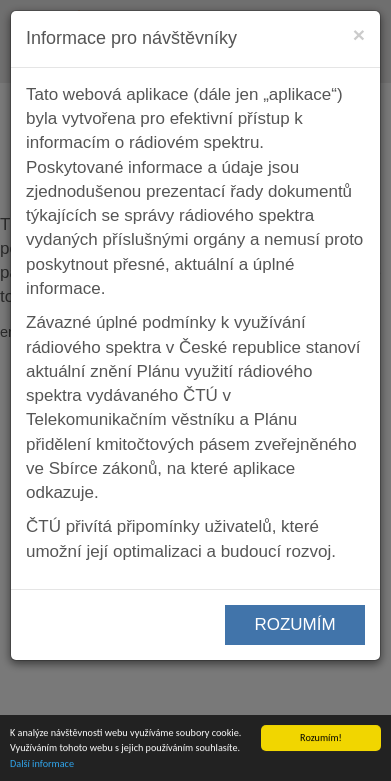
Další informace (42, 763)
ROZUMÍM (294, 624)
